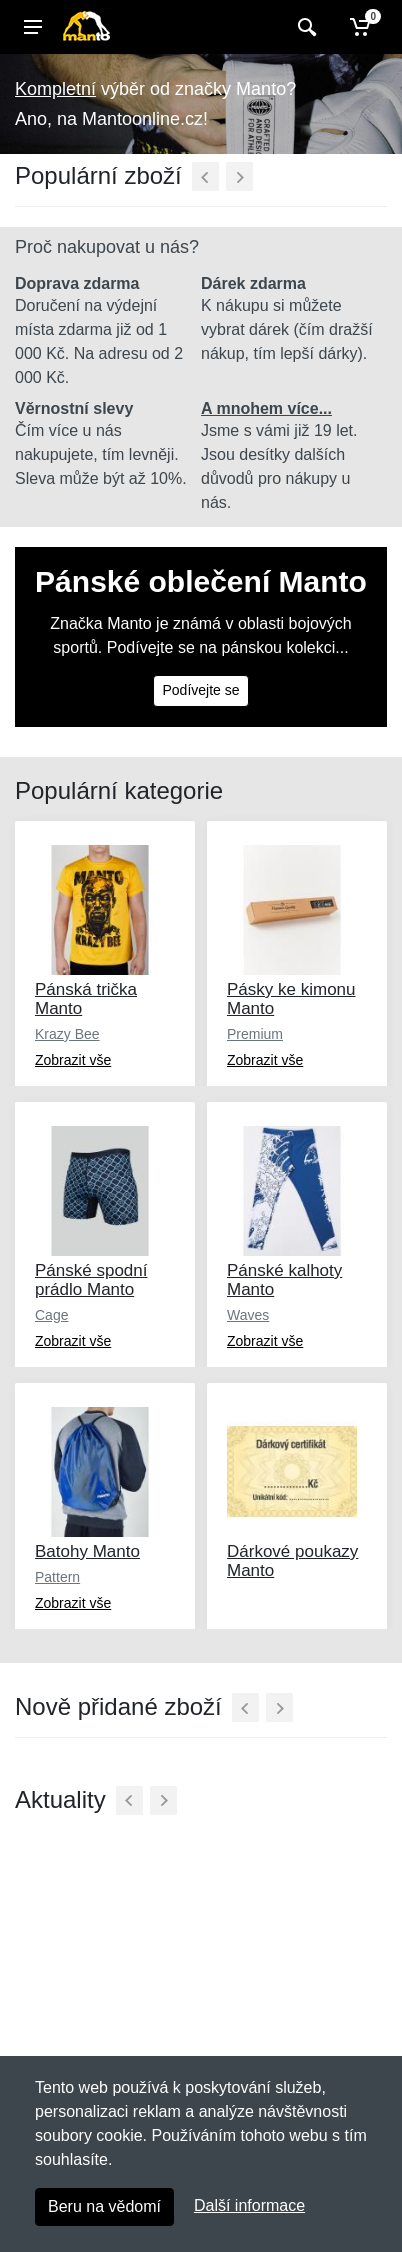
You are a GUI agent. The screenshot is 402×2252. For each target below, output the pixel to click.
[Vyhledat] (304, 27)
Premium (255, 1034)
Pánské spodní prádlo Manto (91, 1280)
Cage (51, 1315)
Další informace (249, 2205)
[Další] (239, 176)
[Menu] (33, 27)
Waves (248, 1315)
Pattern (57, 1577)
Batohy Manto (87, 1551)
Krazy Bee (67, 1034)
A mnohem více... (266, 408)
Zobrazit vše (73, 1060)
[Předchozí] (205, 176)
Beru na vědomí (104, 2206)
